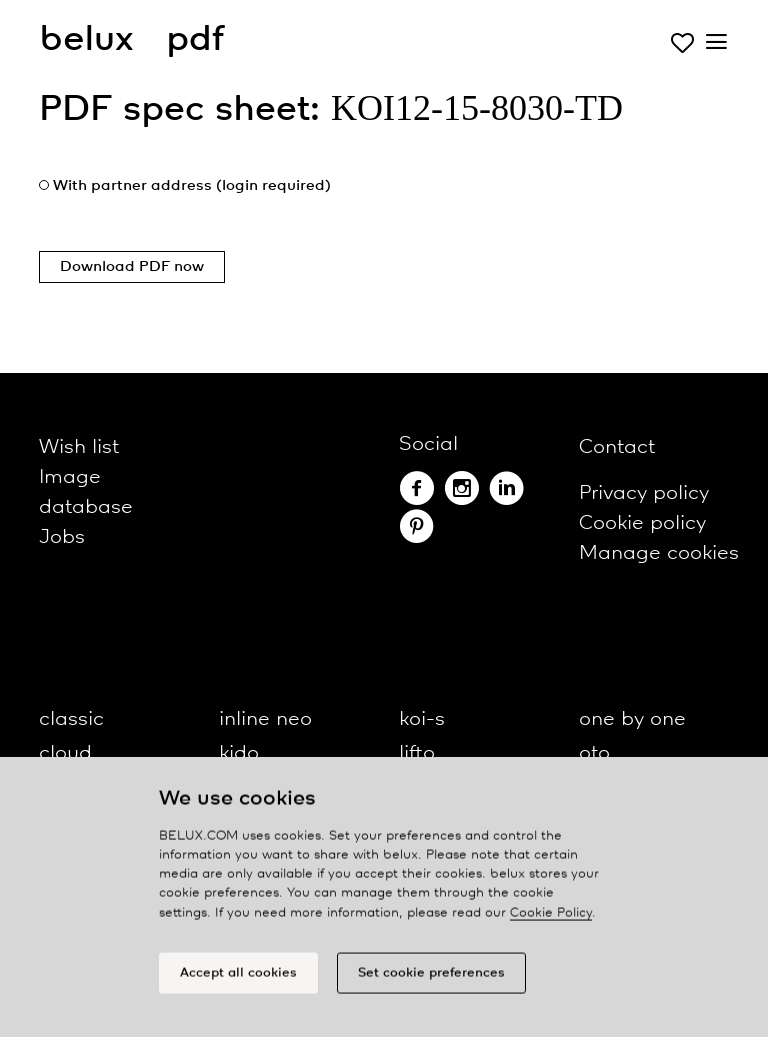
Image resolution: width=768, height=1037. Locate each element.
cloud (65, 753)
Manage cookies (659, 553)
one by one (632, 719)
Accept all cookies (238, 977)
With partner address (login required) (192, 186)
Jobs (62, 537)
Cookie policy (642, 523)
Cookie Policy (551, 917)
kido (239, 753)
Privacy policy (644, 493)
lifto (417, 753)
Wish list (79, 447)
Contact (617, 447)
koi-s (422, 719)
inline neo (265, 719)
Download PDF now (132, 267)
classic (71, 719)
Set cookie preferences (431, 977)
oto (594, 753)
